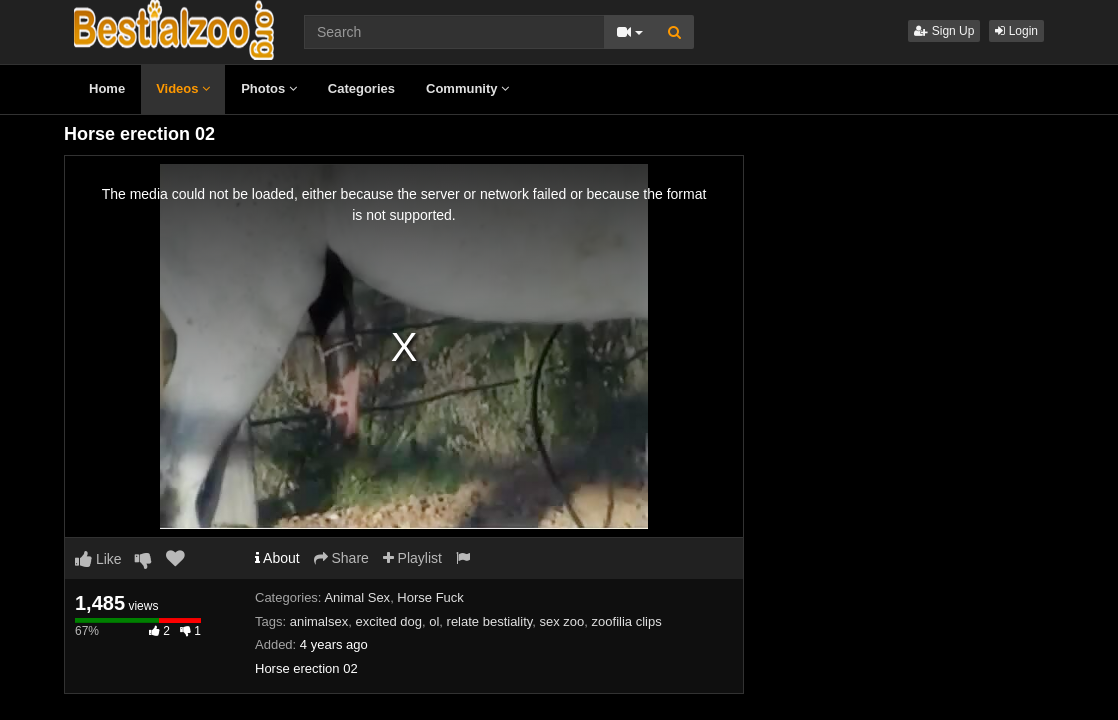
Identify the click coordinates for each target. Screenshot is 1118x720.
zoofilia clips (627, 621)
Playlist (412, 558)
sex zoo (562, 621)
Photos (269, 88)
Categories (361, 88)
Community (467, 88)
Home (107, 88)
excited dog (388, 621)
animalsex (319, 621)
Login (1016, 31)
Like (98, 559)
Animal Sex (357, 597)
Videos (183, 88)
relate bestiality (490, 621)
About (277, 558)
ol (434, 621)
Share (341, 558)
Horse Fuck (430, 597)
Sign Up (944, 31)
